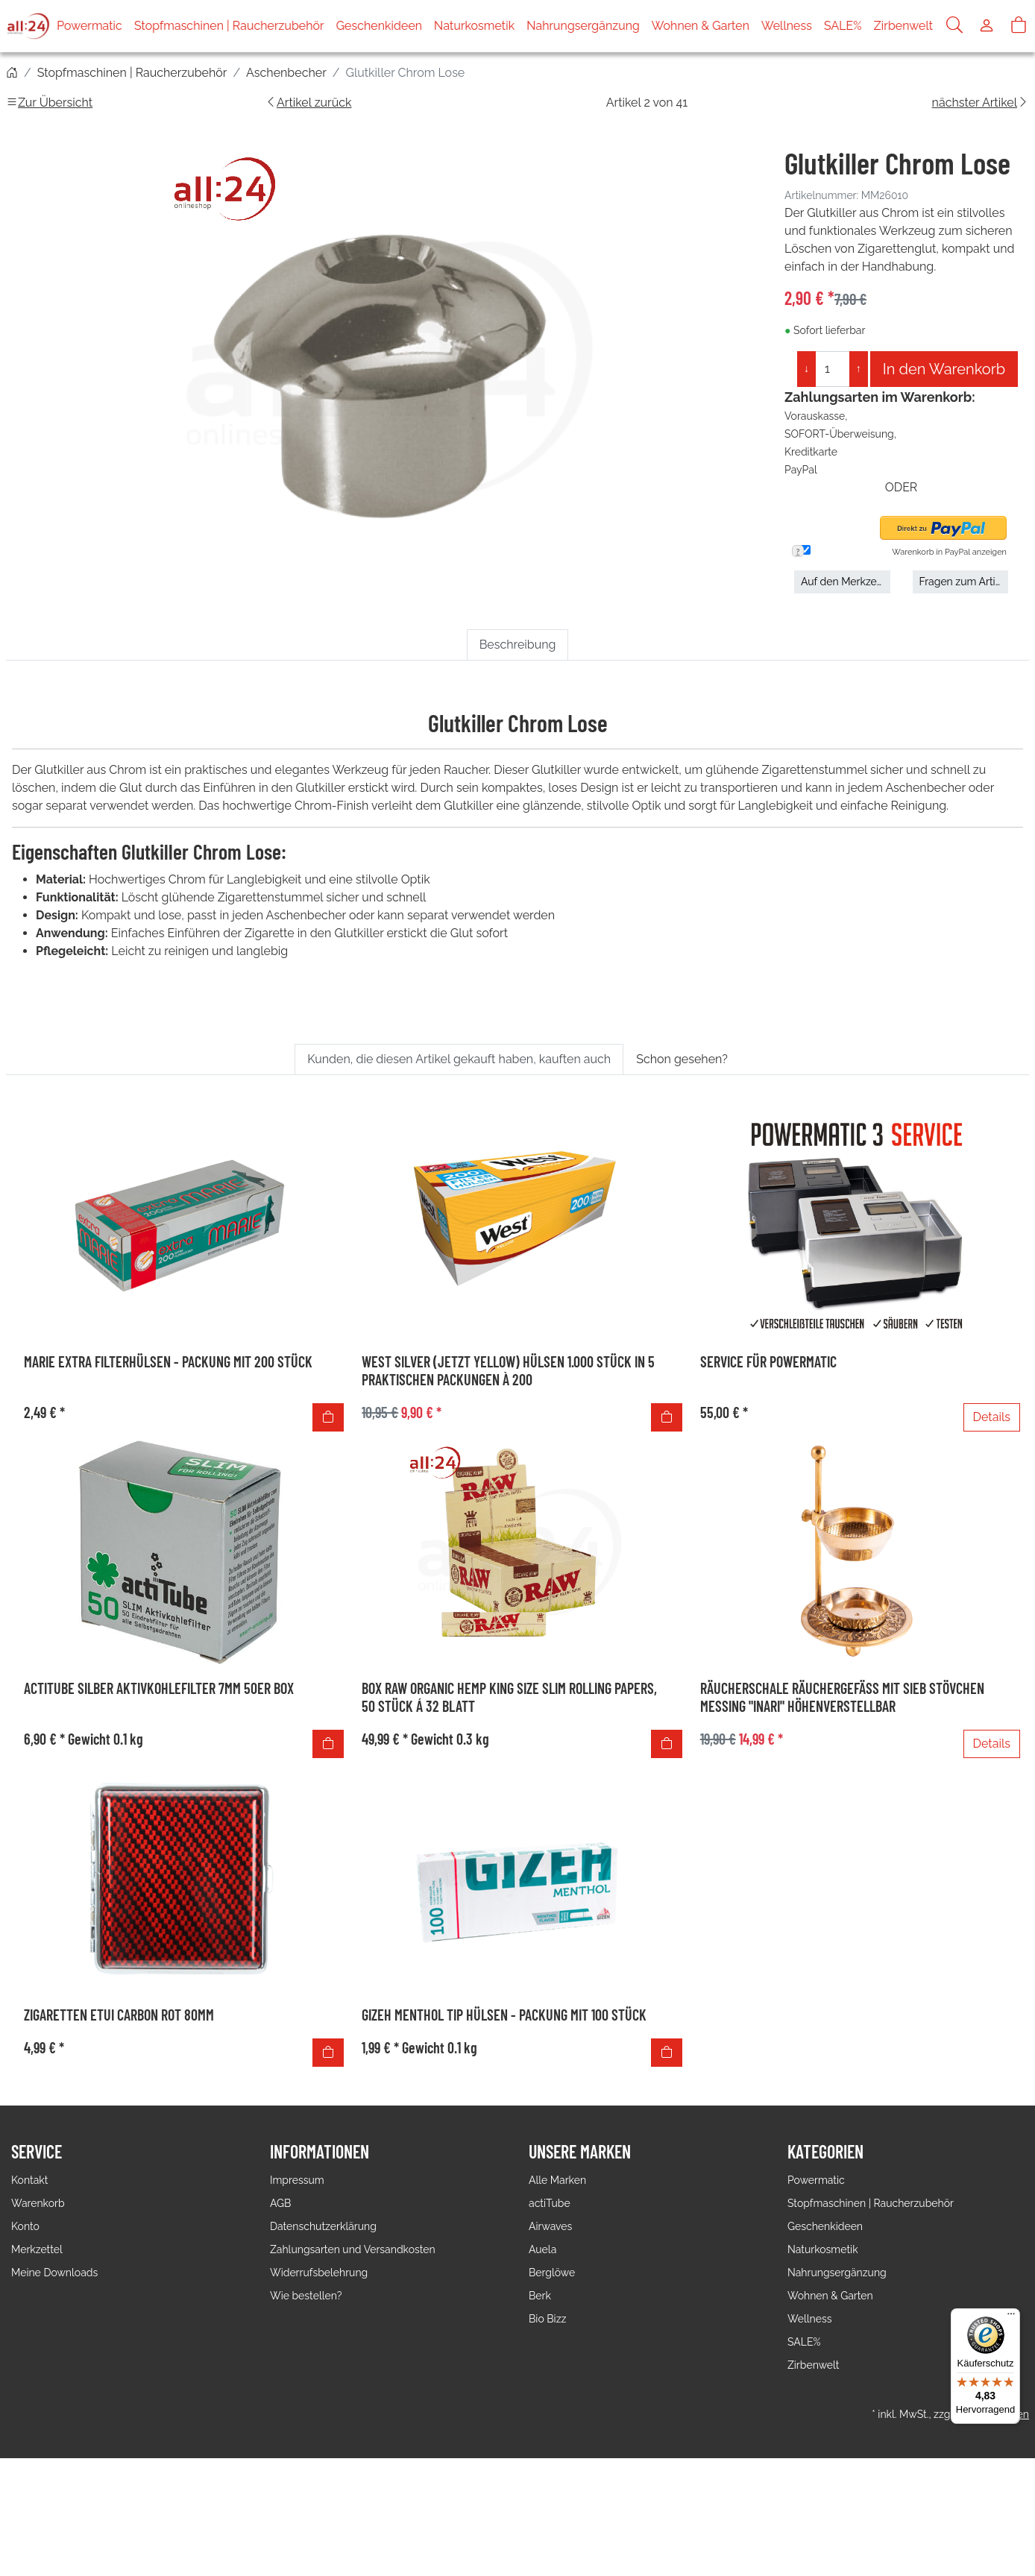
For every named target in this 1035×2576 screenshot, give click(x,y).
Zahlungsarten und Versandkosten (352, 2249)
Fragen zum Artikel (964, 582)
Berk (540, 2296)
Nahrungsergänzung (583, 26)
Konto (25, 2226)
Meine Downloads (54, 2273)
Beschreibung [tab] (517, 644)
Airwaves (550, 2226)
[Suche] (954, 26)
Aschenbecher (286, 73)
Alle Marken (557, 2180)
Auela (542, 2249)
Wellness (786, 26)
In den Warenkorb (944, 369)
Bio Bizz (547, 2319)
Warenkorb (38, 2203)
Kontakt (29, 2180)
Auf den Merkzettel (845, 582)
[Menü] (1011, 2317)
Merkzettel (37, 2249)
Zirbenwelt (903, 26)
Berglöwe (552, 2273)
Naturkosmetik (474, 26)
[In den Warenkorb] (328, 1417)
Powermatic (89, 26)
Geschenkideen (379, 26)
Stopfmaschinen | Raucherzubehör (229, 26)
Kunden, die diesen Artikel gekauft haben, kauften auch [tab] (459, 1059)
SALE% (843, 26)
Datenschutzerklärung (323, 2226)
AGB (280, 2203)
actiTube (549, 2203)
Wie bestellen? (306, 2296)
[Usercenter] (986, 26)
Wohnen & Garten (700, 26)
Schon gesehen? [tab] (682, 1059)
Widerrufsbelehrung (319, 2273)
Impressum (297, 2180)
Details (991, 1417)
